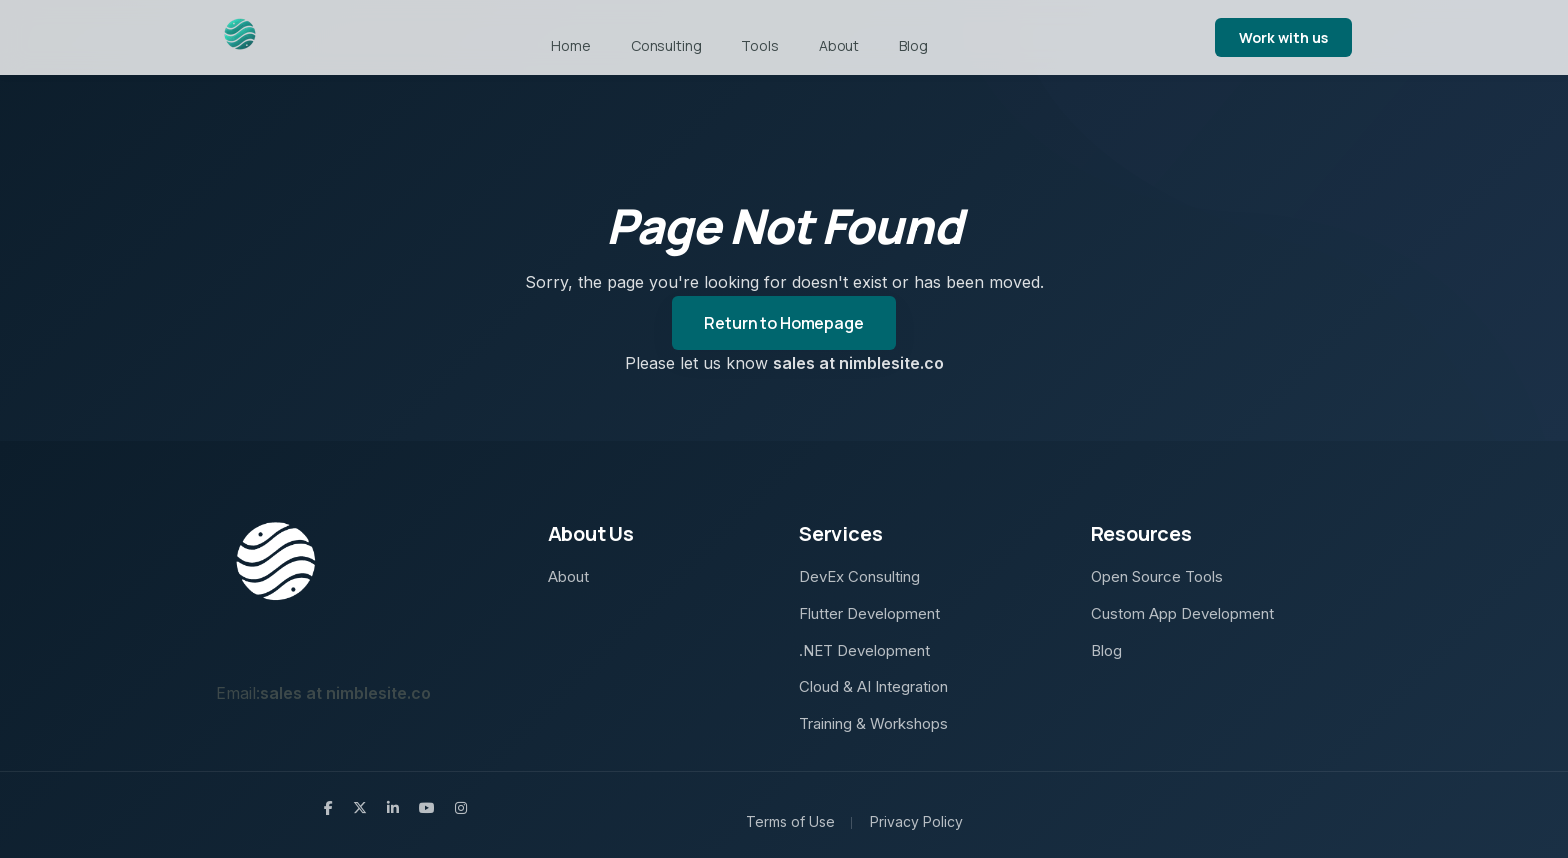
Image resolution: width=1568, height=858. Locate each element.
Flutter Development (869, 613)
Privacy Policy (916, 821)
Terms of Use (790, 821)
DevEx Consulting (859, 576)
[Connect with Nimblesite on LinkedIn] (393, 807)
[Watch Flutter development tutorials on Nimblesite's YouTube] (427, 807)
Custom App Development (1182, 613)
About (839, 45)
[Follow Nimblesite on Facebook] (328, 807)
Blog (913, 45)
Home (570, 45)
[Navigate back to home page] (240, 38)
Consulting (666, 45)
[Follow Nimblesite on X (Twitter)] (360, 807)
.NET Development (864, 650)
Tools (759, 45)
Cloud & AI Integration (873, 686)
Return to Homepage (783, 323)
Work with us (1283, 37)
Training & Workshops (873, 723)
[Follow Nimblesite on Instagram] (461, 807)
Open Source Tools (1157, 576)
